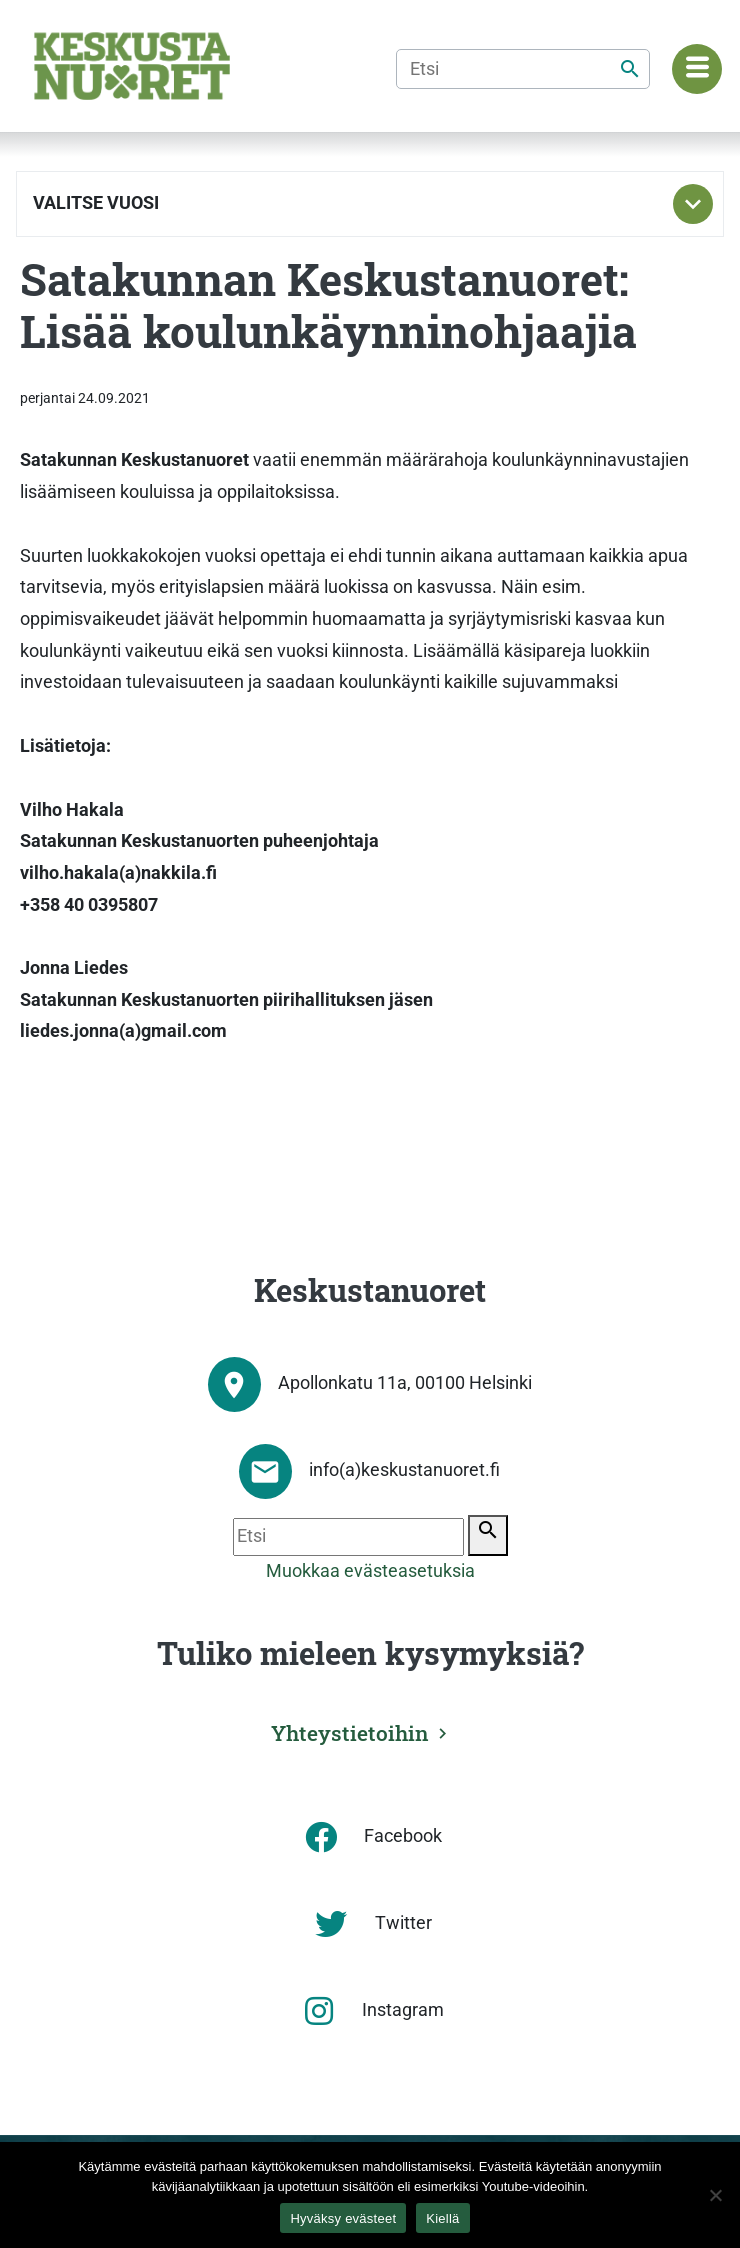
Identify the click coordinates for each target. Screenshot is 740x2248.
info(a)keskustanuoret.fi (404, 1470)
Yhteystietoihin (350, 1733)
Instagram (403, 2010)
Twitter (403, 1923)
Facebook (403, 1836)
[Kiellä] (715, 2195)
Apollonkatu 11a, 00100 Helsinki (405, 1383)
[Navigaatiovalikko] (697, 69)
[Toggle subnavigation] (693, 204)
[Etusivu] (132, 66)
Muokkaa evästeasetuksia (370, 1571)
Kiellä (442, 2218)
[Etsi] (523, 69)
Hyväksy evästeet (343, 2218)
